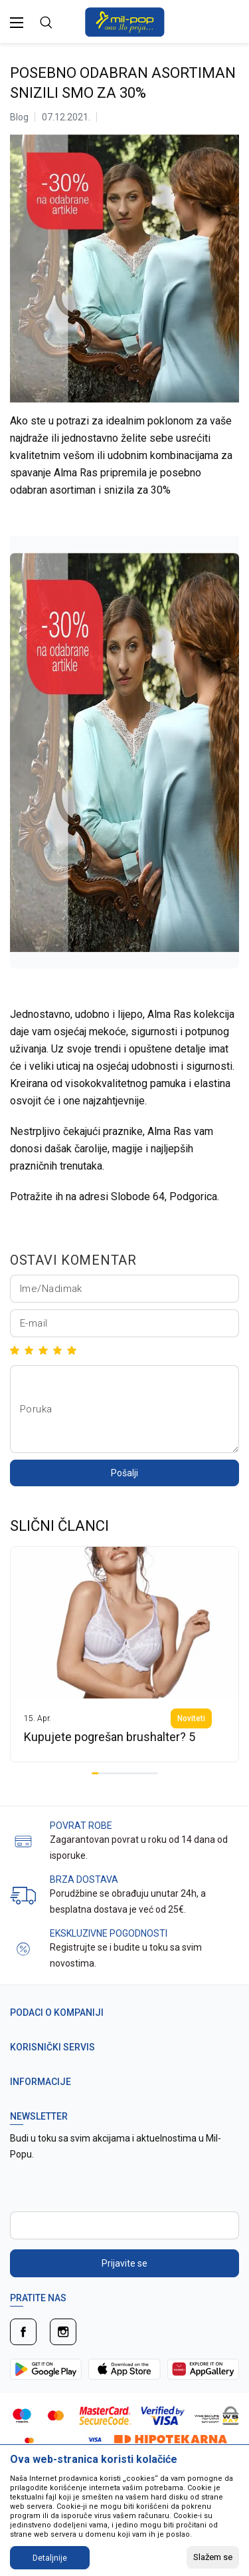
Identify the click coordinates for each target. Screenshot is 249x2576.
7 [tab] (134, 1773)
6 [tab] (128, 1773)
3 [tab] (108, 1773)
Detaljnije (50, 2558)
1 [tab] (95, 1773)
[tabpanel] (124, 1654)
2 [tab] (101, 1773)
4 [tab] (115, 1773)
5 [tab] (121, 1773)
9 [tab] (148, 1773)
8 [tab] (141, 1773)
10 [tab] (154, 1773)
